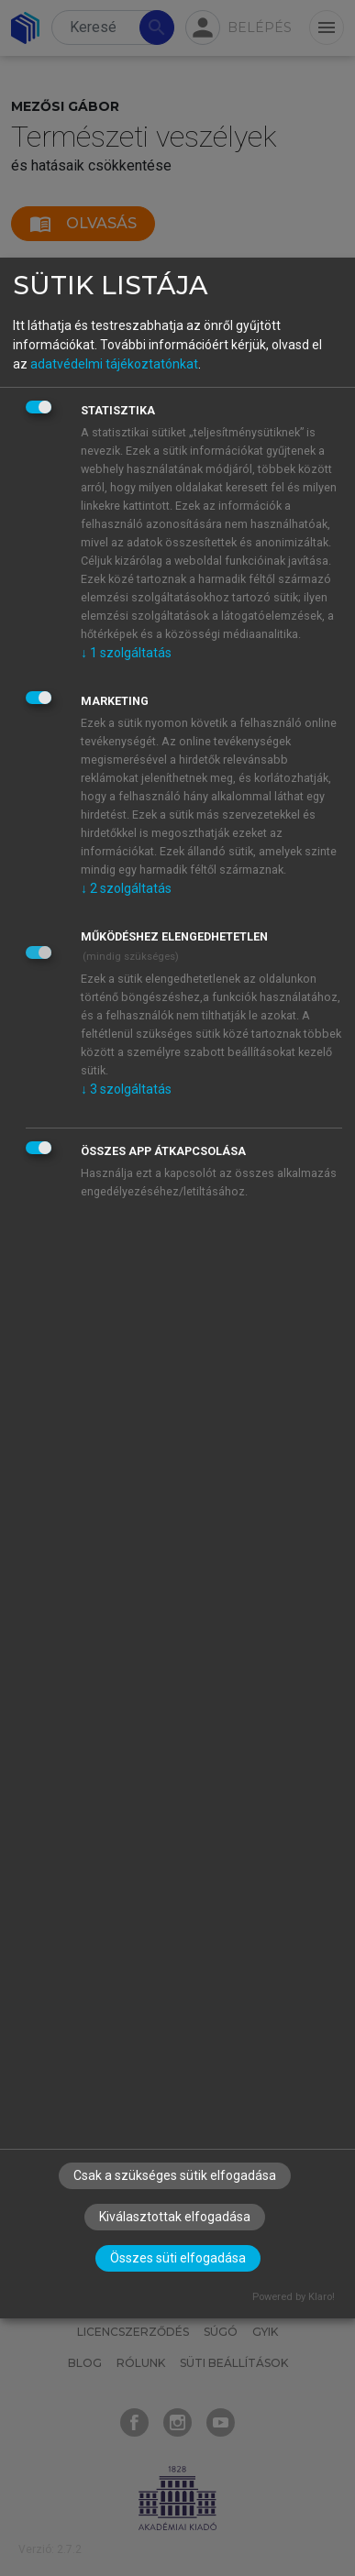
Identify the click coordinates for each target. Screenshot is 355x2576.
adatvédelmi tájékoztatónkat (114, 364)
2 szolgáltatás (126, 888)
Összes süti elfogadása (178, 2258)
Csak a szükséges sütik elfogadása (174, 2175)
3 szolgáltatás (126, 1089)
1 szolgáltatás (126, 652)
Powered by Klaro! (293, 2297)
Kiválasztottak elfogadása (174, 2216)
